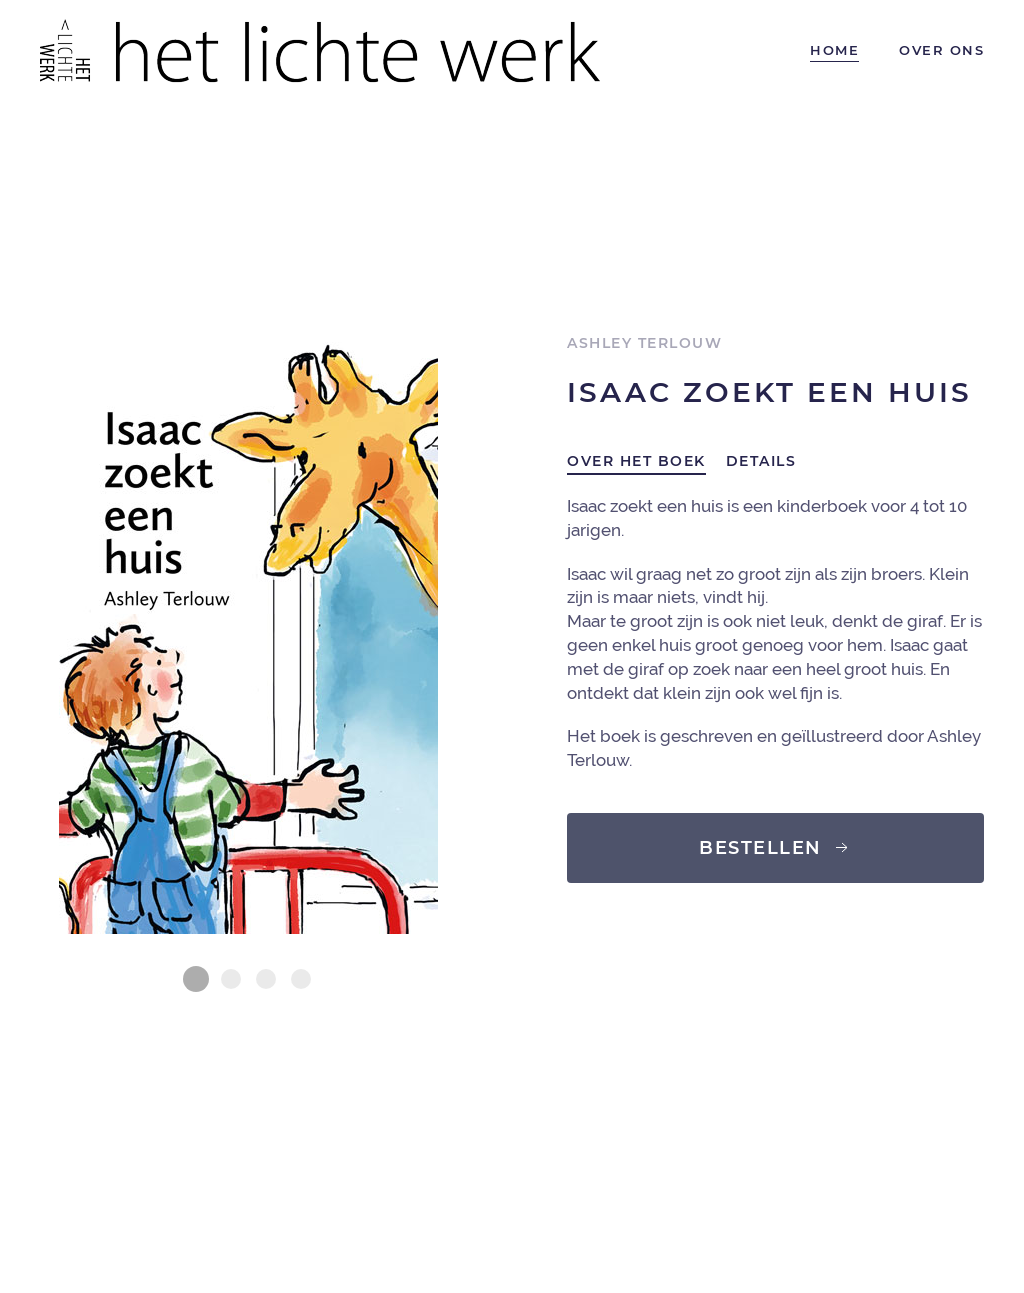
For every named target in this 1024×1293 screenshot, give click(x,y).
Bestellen (775, 848)
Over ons (941, 50)
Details (761, 461)
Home (834, 50)
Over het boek (636, 461)
